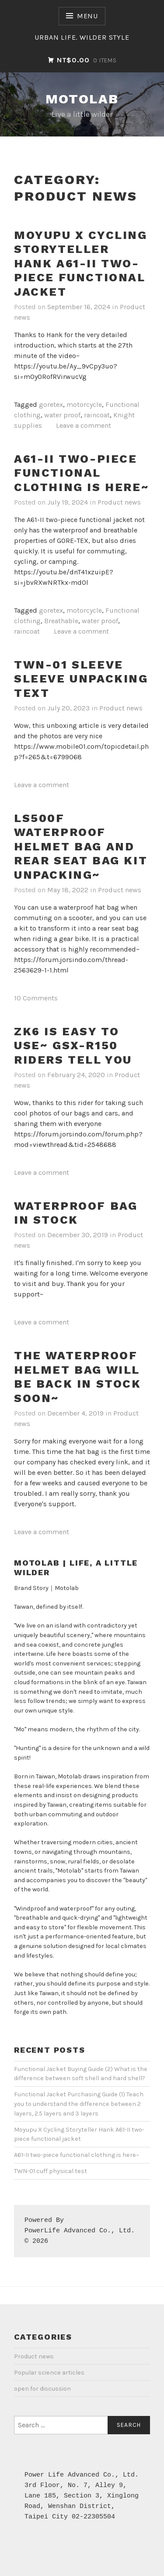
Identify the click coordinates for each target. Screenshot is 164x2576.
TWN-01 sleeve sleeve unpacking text (81, 678)
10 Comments (36, 998)
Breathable (61, 621)
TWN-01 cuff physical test (50, 2171)
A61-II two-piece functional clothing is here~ (81, 473)
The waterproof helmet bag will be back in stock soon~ (77, 1377)
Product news (119, 502)
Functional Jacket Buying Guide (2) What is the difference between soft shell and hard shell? (80, 2073)
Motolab (82, 98)
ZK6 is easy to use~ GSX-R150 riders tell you (73, 1045)
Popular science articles (49, 2372)
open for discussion (42, 2388)
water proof (62, 415)
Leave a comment (83, 425)
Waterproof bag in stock (75, 1213)
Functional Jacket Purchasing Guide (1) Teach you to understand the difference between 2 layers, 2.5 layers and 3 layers (78, 2104)
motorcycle (84, 404)
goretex (51, 404)
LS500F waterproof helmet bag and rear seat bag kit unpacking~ (80, 846)
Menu (87, 16)
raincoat (97, 415)
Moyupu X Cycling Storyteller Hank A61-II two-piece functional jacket (80, 263)
